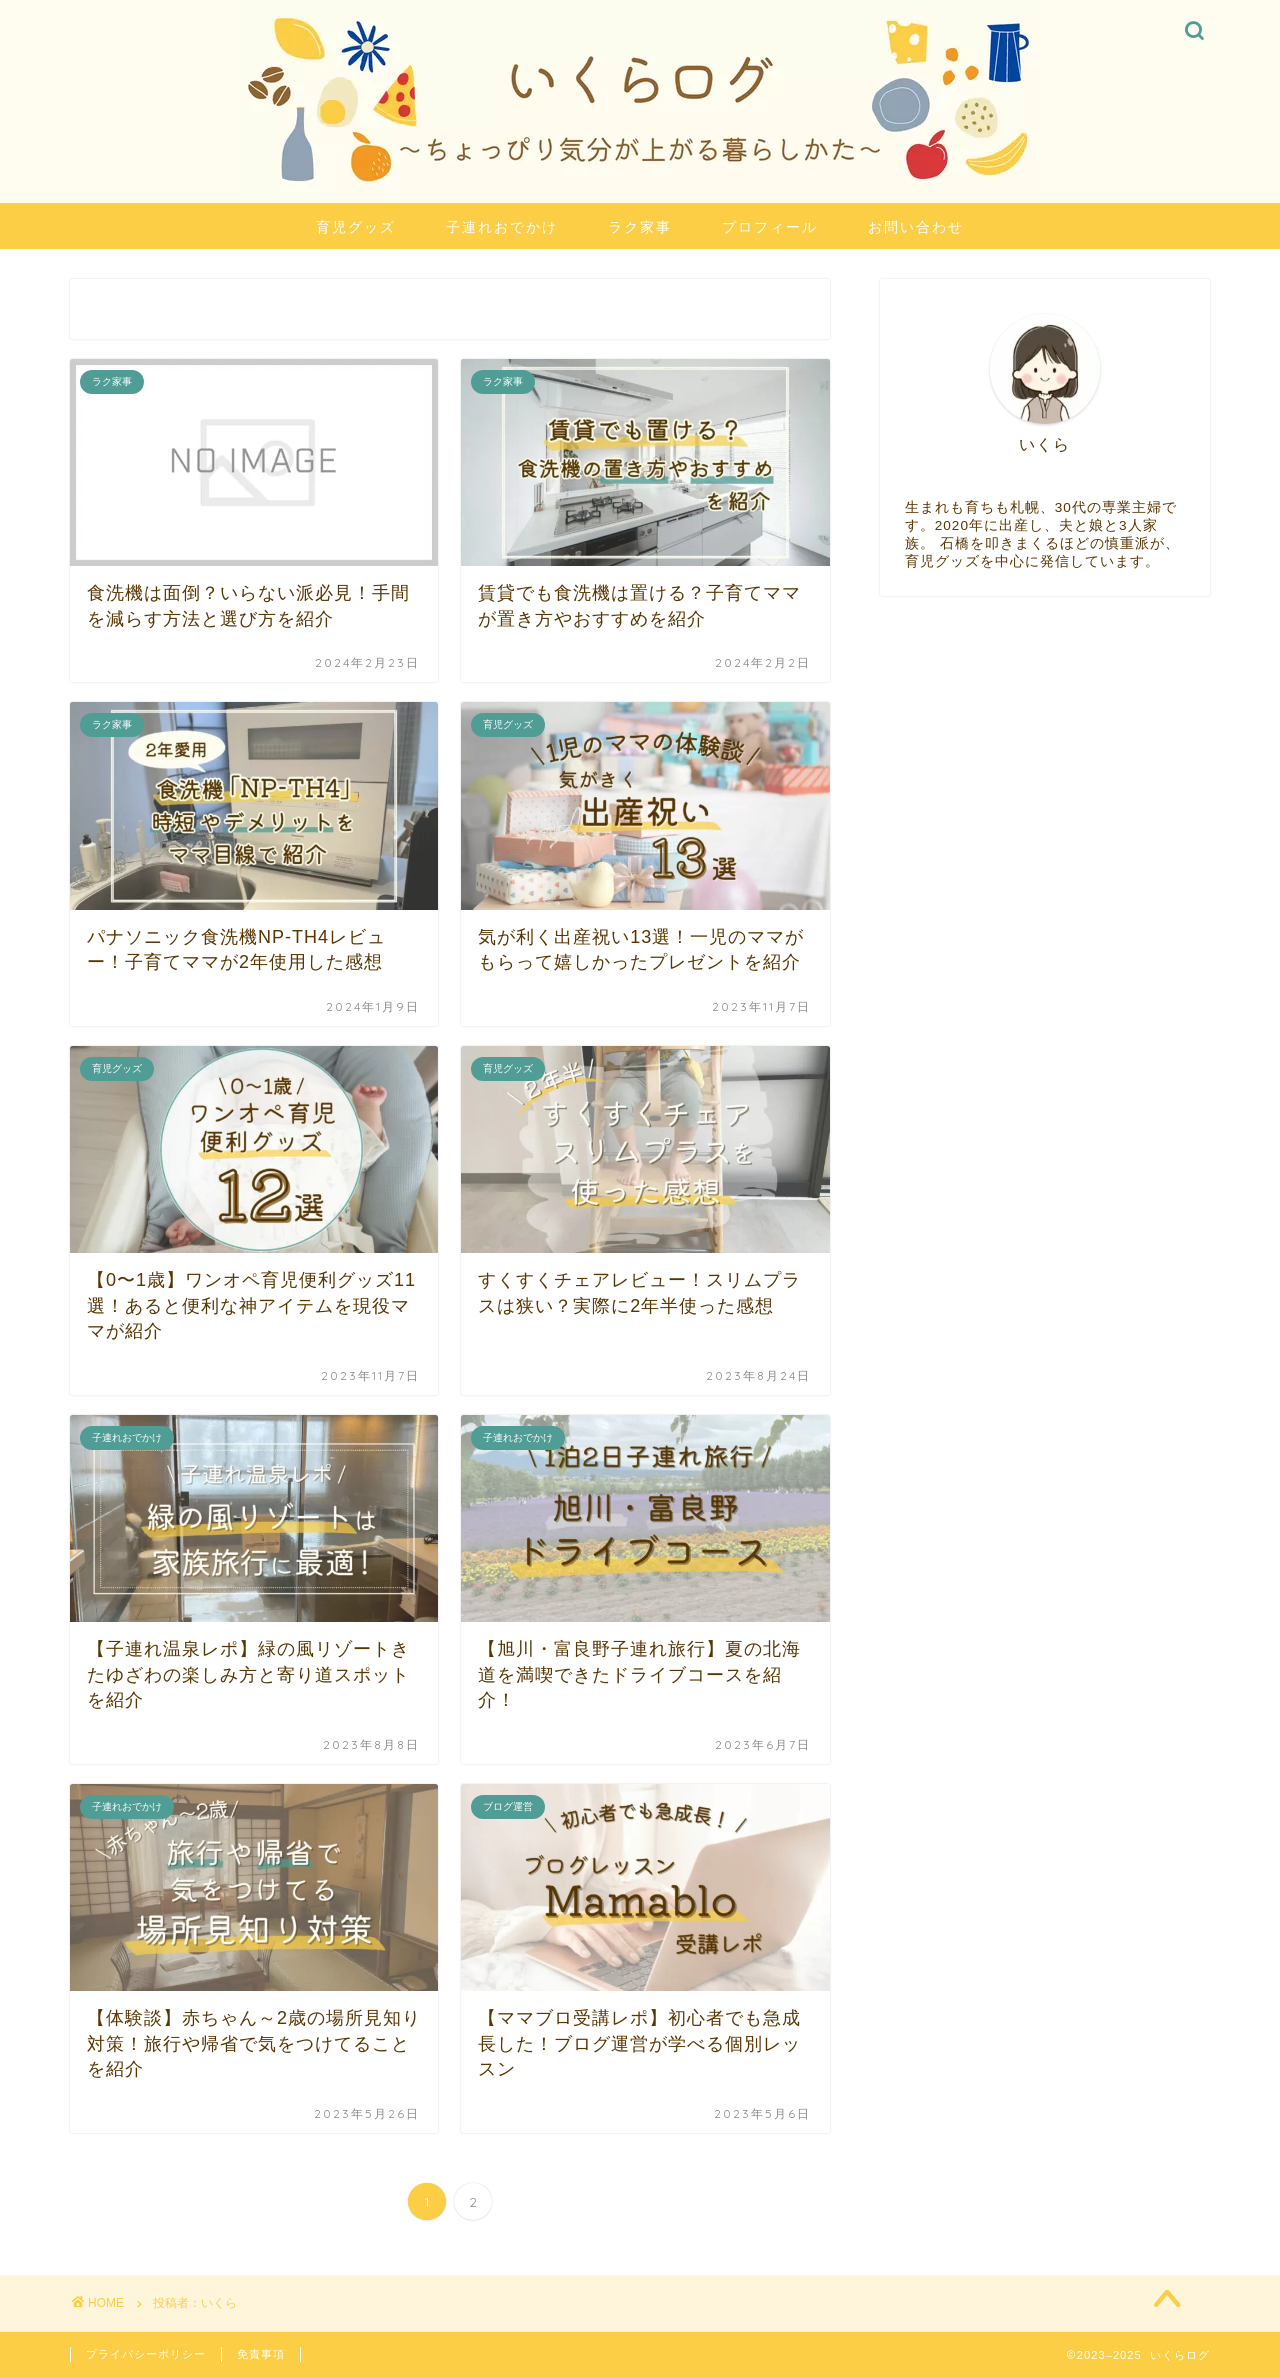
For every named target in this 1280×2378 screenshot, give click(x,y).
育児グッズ (356, 227)
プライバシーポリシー (146, 2354)
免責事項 (261, 2354)
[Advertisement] (1045, 771)
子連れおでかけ (502, 227)
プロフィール (770, 227)
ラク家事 (640, 227)
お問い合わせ (916, 227)
